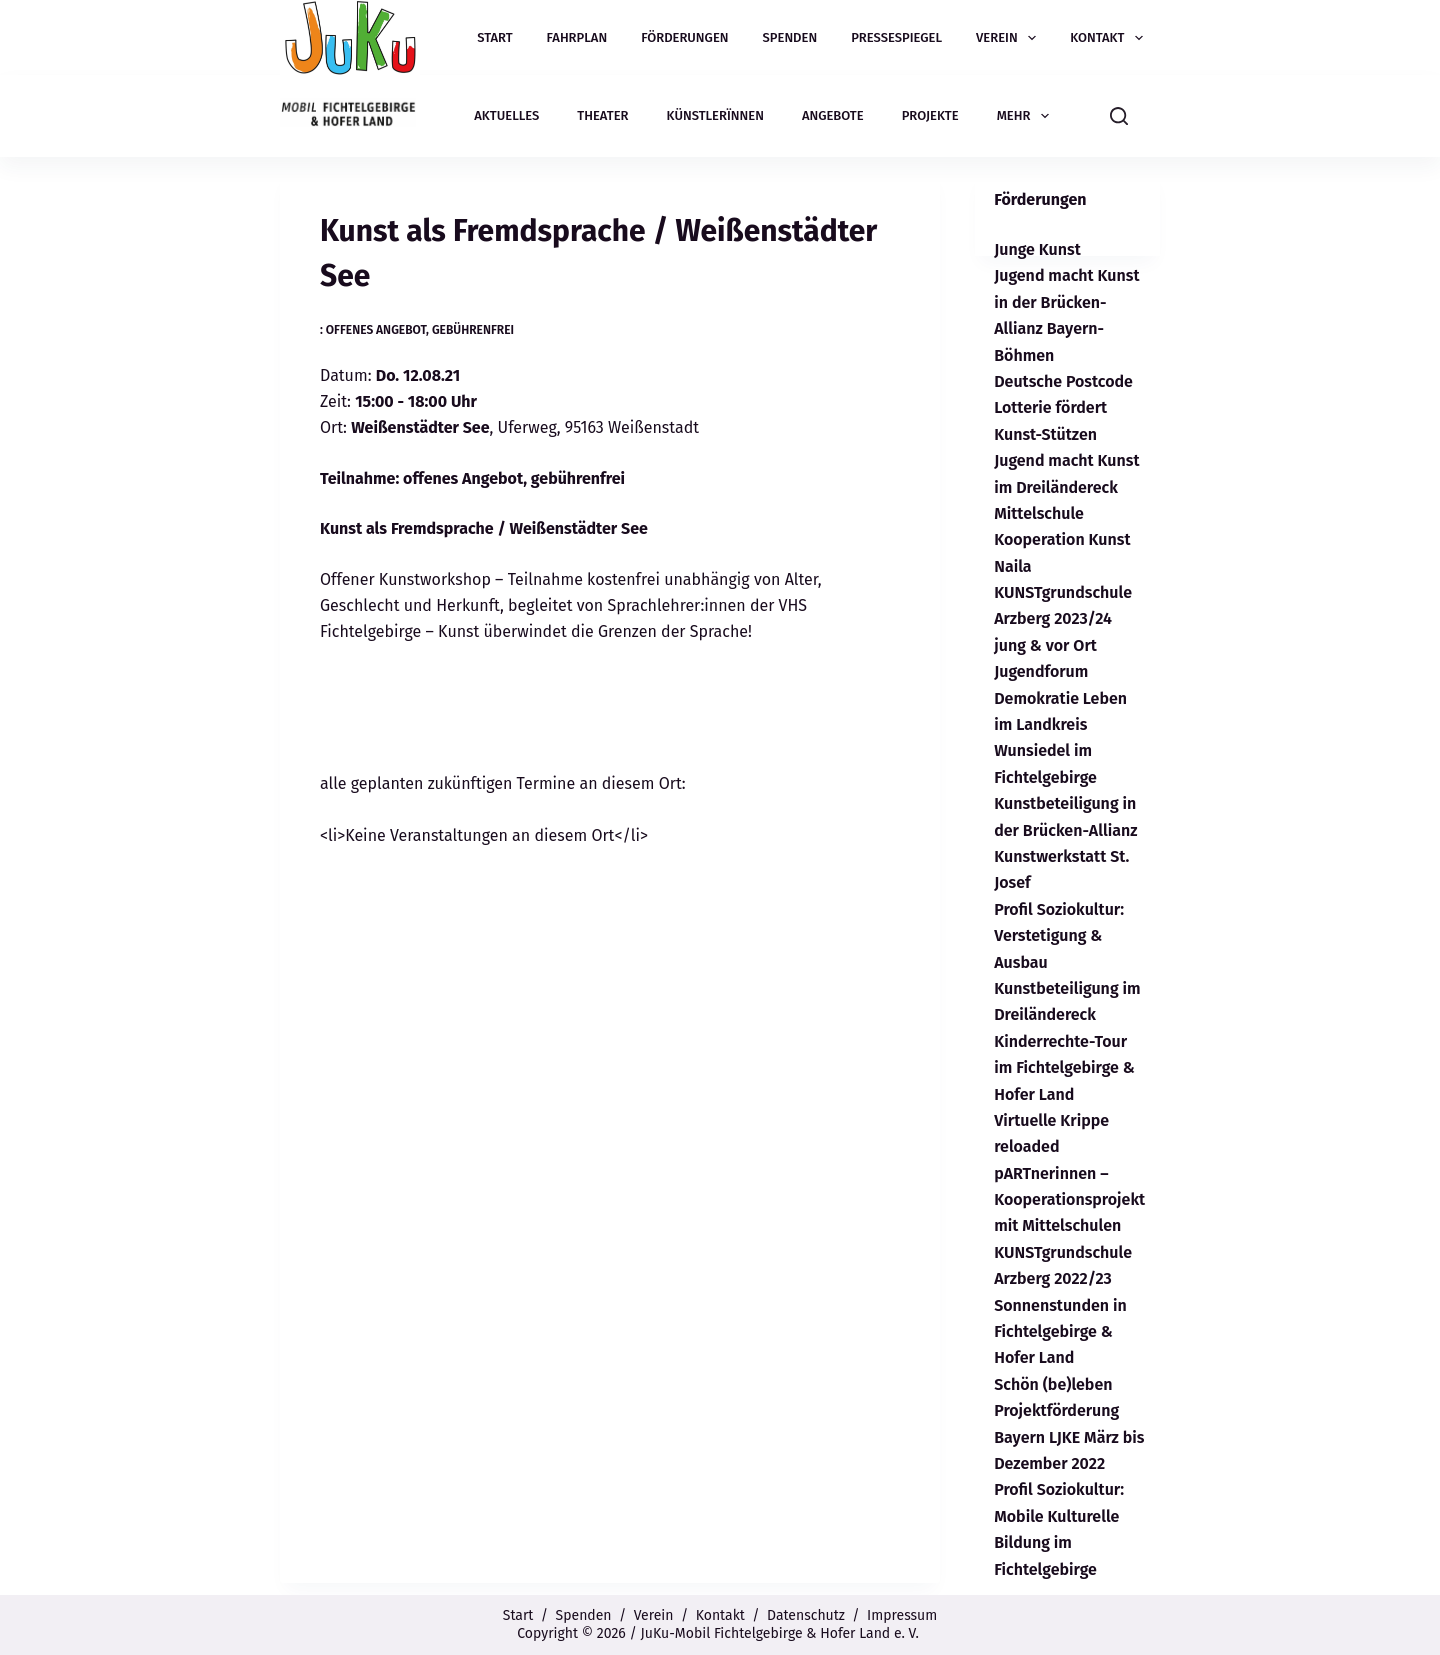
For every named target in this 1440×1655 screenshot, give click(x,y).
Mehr (1027, 116)
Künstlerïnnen (715, 115)
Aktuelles (506, 115)
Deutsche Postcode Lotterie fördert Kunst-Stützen (1063, 408)
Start (494, 37)
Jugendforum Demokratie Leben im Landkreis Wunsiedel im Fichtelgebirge (1060, 724)
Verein (1010, 38)
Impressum (902, 1615)
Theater (602, 115)
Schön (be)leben (1053, 1384)
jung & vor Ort (1045, 645)
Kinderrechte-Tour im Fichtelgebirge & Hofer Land (1064, 1068)
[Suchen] (1119, 116)
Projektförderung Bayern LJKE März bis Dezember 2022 (1069, 1437)
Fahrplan (577, 37)
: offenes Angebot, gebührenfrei (417, 330)
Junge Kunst (1037, 249)
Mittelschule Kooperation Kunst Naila (1062, 540)
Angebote (833, 115)
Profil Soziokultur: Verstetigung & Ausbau (1059, 936)
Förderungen (684, 37)
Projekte (930, 115)
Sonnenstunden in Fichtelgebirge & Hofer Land (1060, 1332)
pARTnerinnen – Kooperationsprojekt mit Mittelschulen (1069, 1200)
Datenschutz (806, 1615)
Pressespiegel (896, 37)
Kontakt (1110, 38)
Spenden (790, 37)
